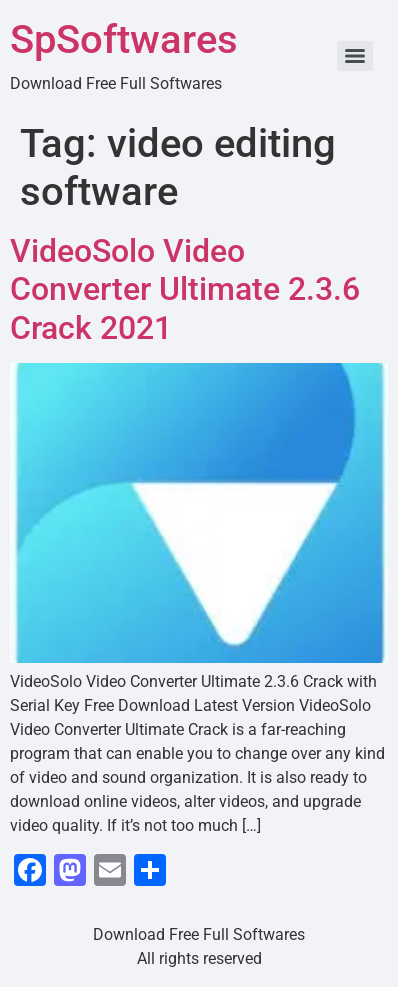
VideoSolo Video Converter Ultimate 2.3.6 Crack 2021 (185, 289)
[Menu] (355, 56)
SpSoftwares (124, 39)
